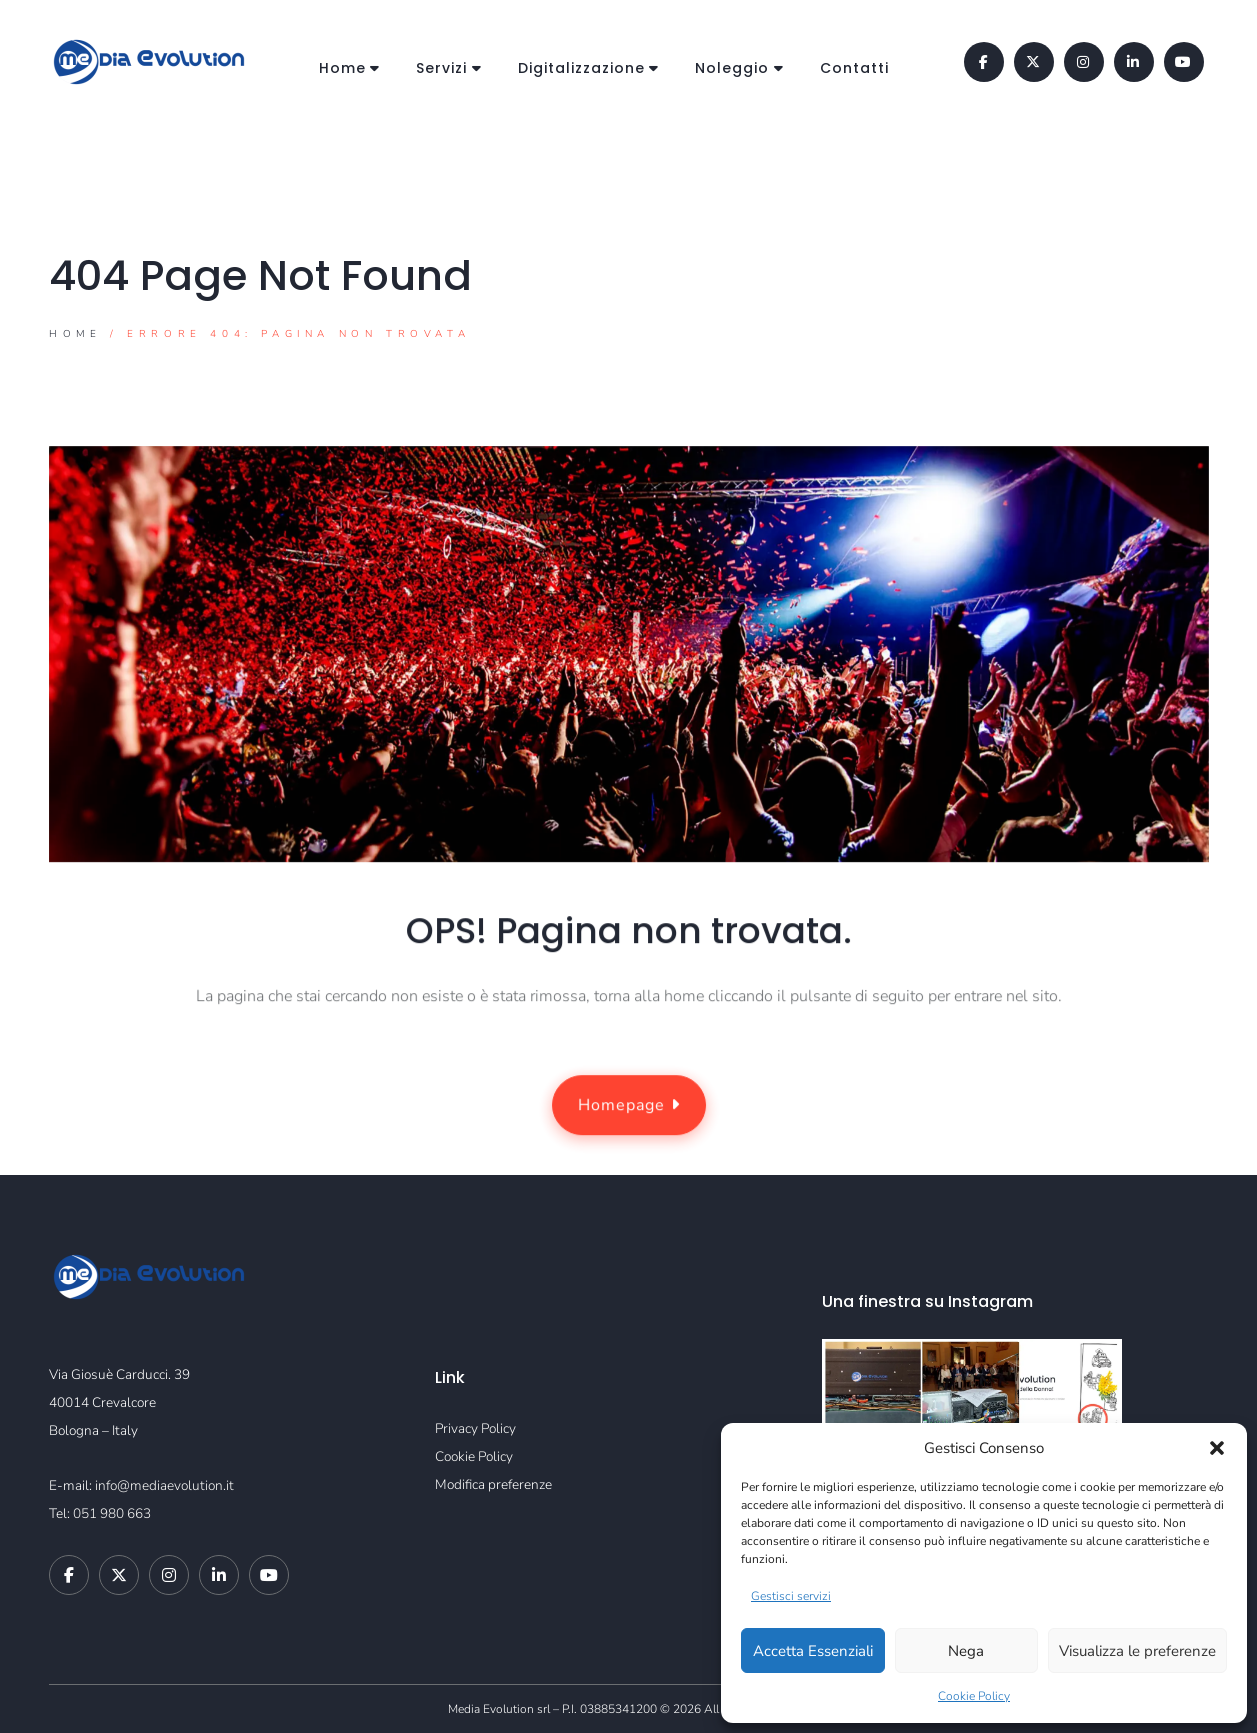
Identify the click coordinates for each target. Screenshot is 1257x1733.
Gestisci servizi (791, 1596)
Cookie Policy (974, 1696)
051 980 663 (112, 1513)
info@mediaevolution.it (164, 1485)
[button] (1217, 1448)
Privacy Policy (475, 1428)
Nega (966, 1651)
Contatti (854, 68)
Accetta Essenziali (813, 1651)
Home (342, 68)
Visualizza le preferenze (1137, 1651)
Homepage (628, 1106)
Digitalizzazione (581, 68)
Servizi (441, 68)
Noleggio (732, 68)
